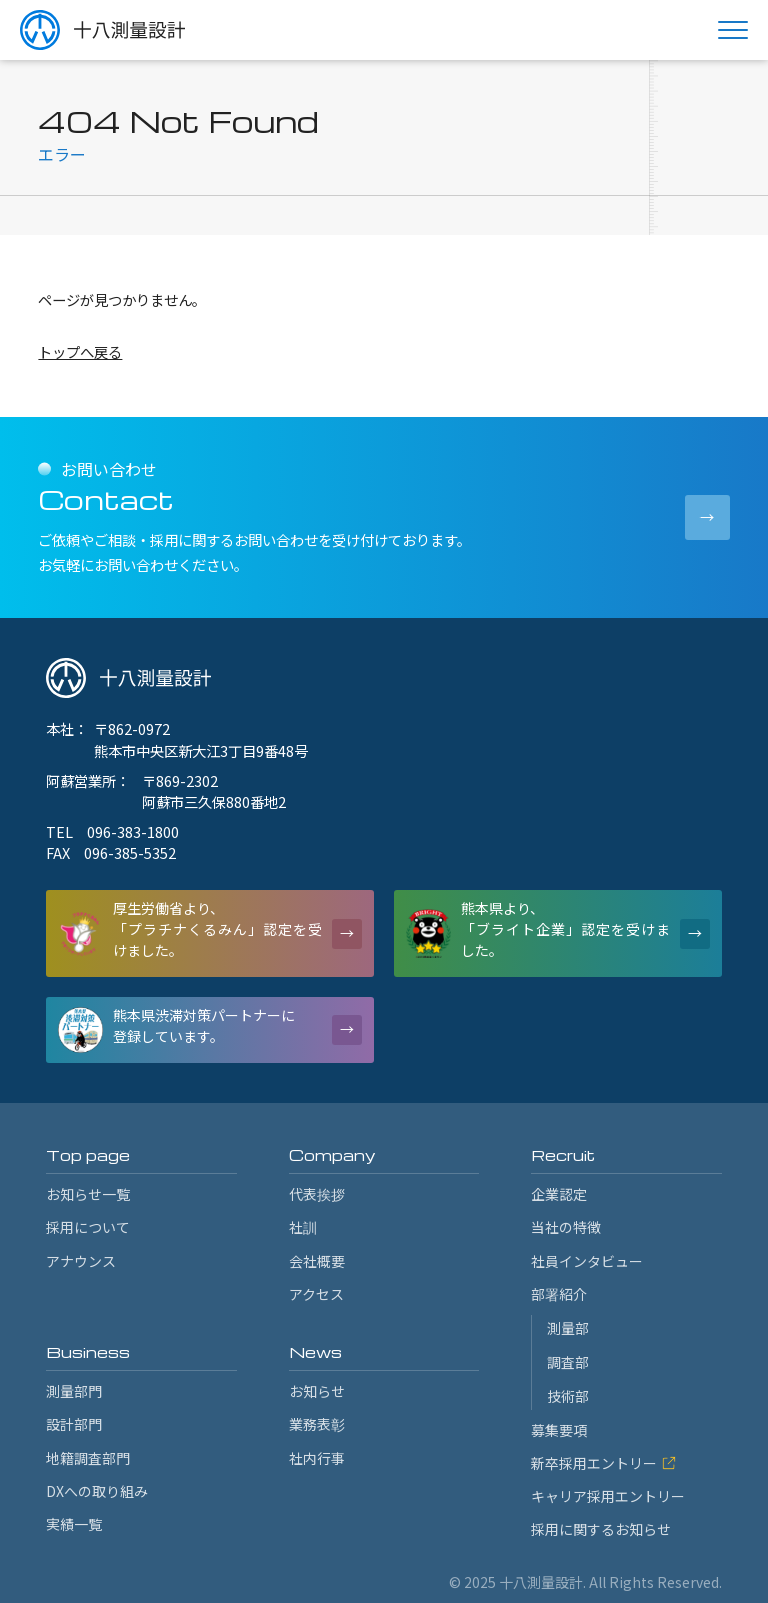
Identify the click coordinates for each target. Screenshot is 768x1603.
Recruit (563, 1155)
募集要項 (559, 1430)
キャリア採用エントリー (608, 1496)
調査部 (568, 1362)
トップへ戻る (80, 351)
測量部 (568, 1328)
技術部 (568, 1396)
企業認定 (559, 1194)
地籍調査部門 (88, 1458)
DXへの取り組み (97, 1491)
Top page (88, 1155)
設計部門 (74, 1424)
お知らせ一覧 (88, 1194)
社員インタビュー (587, 1261)
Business (88, 1352)
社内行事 (317, 1458)
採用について (88, 1227)
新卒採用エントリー (603, 1463)
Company (332, 1155)
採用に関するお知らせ (601, 1529)
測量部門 (74, 1391)
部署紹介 (559, 1294)
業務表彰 (317, 1424)
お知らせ (317, 1391)
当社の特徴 (566, 1227)
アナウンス (81, 1261)
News (315, 1352)
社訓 (303, 1227)
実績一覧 (74, 1524)
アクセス (316, 1294)
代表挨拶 (317, 1194)
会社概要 (317, 1261)
